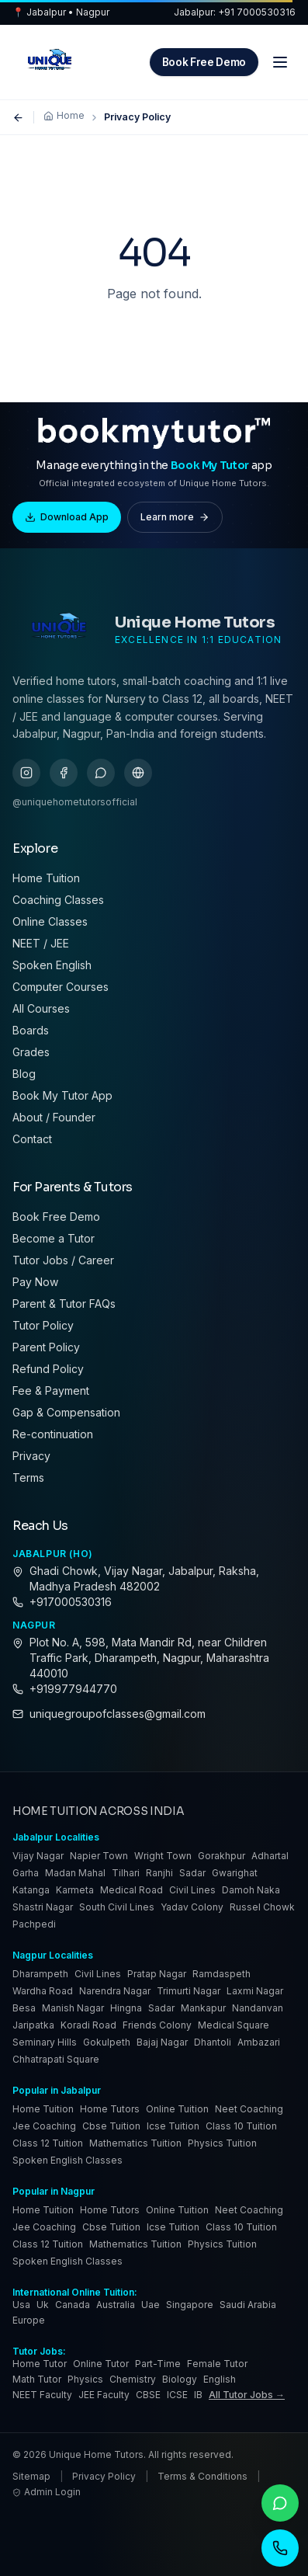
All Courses (41, 1008)
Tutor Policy (43, 1325)
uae (150, 2304)
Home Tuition (46, 878)
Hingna (126, 2008)
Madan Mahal (75, 1873)
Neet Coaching (249, 2109)
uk (42, 2304)
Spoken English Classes (67, 2160)
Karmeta (75, 1890)
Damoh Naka (251, 1890)
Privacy (31, 1455)
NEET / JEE (40, 943)
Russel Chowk (262, 1907)
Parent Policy (46, 1347)
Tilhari (126, 1873)
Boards (30, 1030)
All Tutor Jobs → (247, 2394)
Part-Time (158, 2363)
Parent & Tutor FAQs (64, 1303)
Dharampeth (40, 1974)
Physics (85, 2379)
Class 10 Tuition (241, 2126)
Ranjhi (159, 1873)
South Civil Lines (116, 1907)
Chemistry (132, 2379)
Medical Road (131, 1890)
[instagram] (26, 773)
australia (115, 2304)
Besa (24, 2008)
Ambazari (258, 2042)
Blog (24, 1073)
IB (198, 2394)
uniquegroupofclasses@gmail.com (117, 1713)
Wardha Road (42, 1991)
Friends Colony (157, 2025)
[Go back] (18, 117)
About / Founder (53, 1117)
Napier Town (99, 1856)
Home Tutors (110, 2109)
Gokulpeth (106, 2042)
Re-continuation (52, 1434)
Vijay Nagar (38, 1856)
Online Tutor (101, 2363)
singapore (189, 2304)
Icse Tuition (173, 2126)
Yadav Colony (192, 1907)
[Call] (280, 2548)
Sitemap (31, 2476)
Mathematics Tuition (135, 2143)
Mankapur (203, 2008)
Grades (31, 1052)
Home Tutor (39, 2363)
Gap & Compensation (66, 1412)
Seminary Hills (44, 2042)
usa (21, 2304)
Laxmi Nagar (255, 1991)
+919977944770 (73, 1688)
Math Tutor (36, 2379)
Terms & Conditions (202, 2476)
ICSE (177, 2394)
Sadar (192, 1873)
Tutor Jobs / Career (63, 1260)
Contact (32, 1138)
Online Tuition (177, 2109)
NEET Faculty (42, 2394)
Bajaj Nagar (162, 2042)
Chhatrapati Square (55, 2059)
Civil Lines (192, 1890)
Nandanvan (257, 2008)
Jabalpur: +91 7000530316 (235, 12)
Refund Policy (48, 1368)
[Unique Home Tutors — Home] (49, 62)
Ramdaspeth (221, 1974)
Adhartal (270, 1856)
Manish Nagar (73, 2008)
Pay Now (35, 1281)
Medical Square (233, 2025)
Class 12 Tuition (47, 2143)
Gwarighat (235, 1873)
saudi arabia (248, 2304)
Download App (67, 517)
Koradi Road (88, 2025)
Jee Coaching (44, 2126)
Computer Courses (60, 986)
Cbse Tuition (111, 2126)
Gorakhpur (221, 1856)
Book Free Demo (204, 62)
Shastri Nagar (42, 1907)
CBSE (148, 2394)
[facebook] (64, 773)
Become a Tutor (53, 1238)
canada (72, 2304)
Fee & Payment (50, 1390)
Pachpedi (34, 1924)
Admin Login (46, 2492)
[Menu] (280, 62)
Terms (28, 1477)
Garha (25, 1873)
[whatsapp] (101, 773)
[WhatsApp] (280, 2503)
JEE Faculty (104, 2394)
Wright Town (163, 1856)
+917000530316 (70, 1601)
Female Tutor (217, 2363)
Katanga (31, 1890)
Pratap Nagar (156, 1974)
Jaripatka (33, 2025)
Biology (179, 2379)
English (219, 2379)
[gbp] (138, 773)
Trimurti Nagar (188, 1991)
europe (28, 2320)
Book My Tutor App (62, 1095)
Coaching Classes (58, 899)
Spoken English (52, 965)
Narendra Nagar (115, 1991)
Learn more (174, 517)
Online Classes (50, 921)
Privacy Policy (104, 2476)
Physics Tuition (222, 2143)
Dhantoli (212, 2042)
